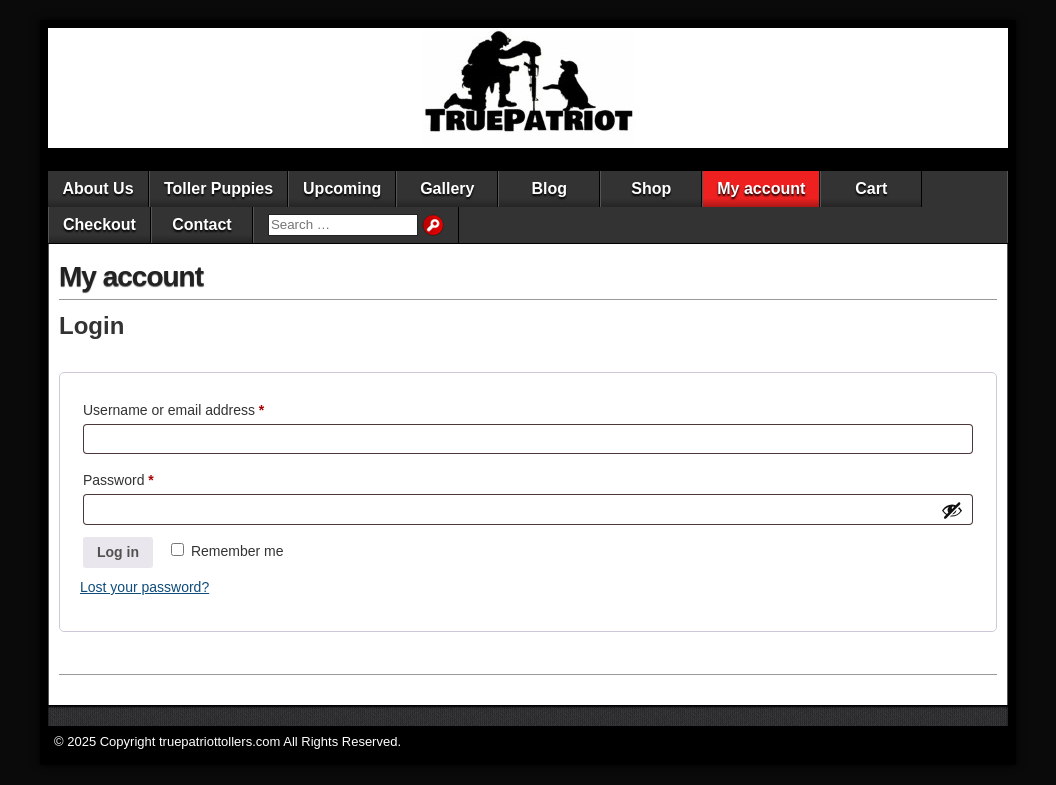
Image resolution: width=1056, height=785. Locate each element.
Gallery (447, 188)
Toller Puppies (218, 188)
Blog (550, 188)
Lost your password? (144, 587)
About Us (97, 188)
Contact (202, 224)
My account (761, 188)
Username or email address (201, 407)
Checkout (99, 224)
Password (146, 477)
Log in (118, 552)
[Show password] (952, 510)
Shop (651, 188)
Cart (871, 188)
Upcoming (342, 188)
